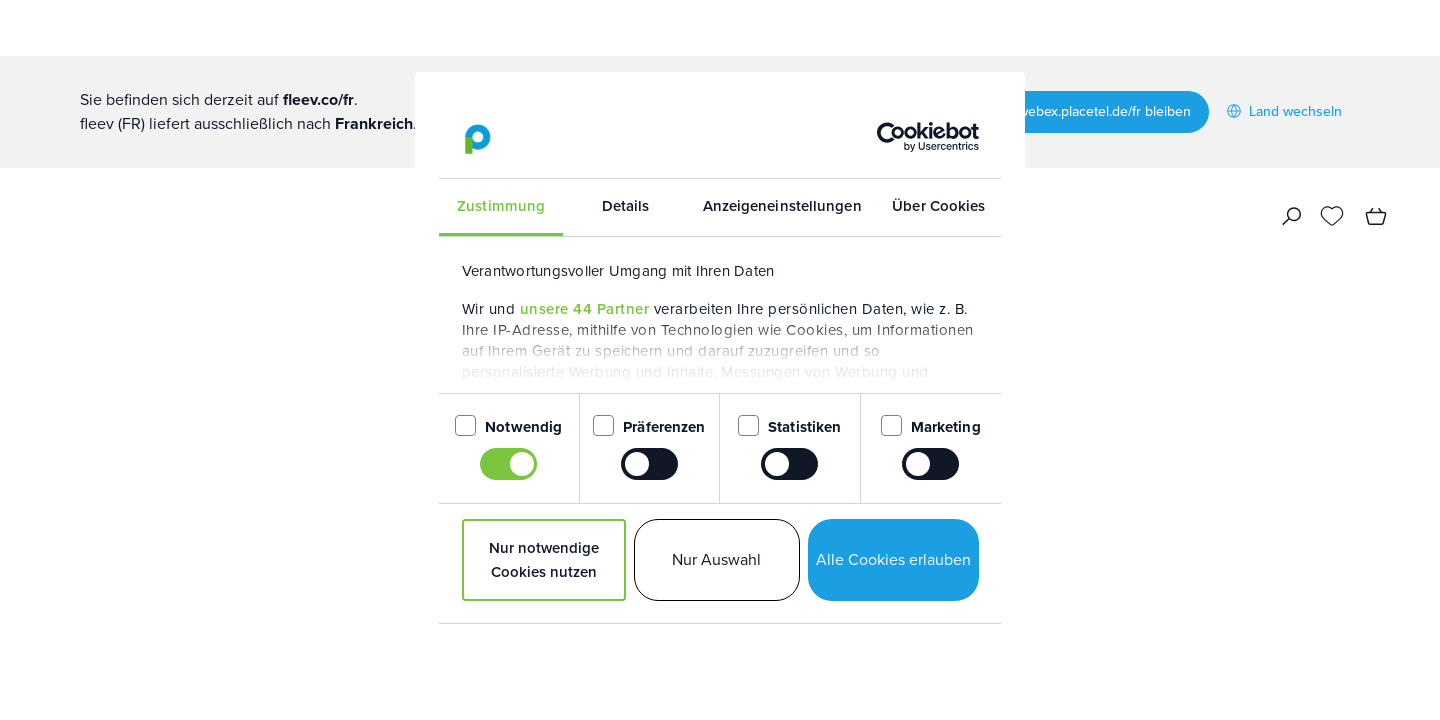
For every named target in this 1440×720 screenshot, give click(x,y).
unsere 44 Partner (585, 309)
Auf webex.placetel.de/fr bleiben (1092, 111)
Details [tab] (626, 206)
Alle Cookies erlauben (893, 559)
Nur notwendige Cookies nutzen (544, 560)
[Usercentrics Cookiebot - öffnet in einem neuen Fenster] (891, 137)
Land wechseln (1284, 111)
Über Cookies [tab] (938, 206)
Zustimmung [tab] (501, 206)
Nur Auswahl (716, 559)
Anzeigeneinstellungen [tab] (782, 206)
